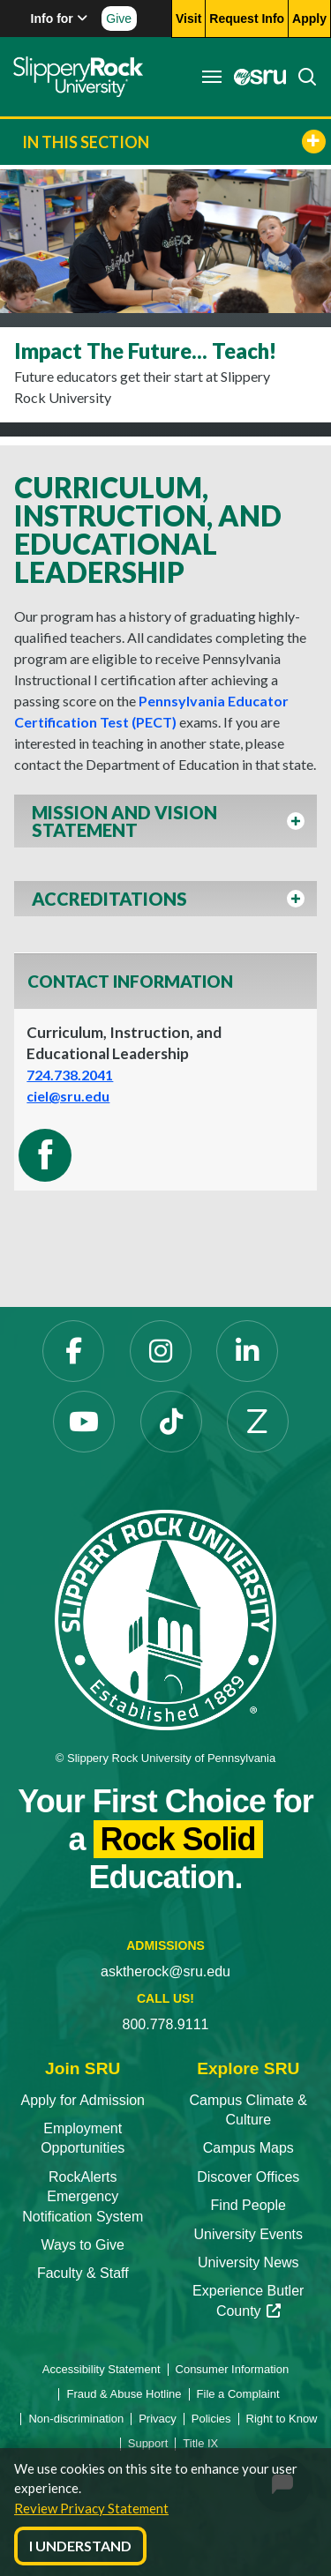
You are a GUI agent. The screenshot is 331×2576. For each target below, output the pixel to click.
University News (248, 2262)
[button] (165, 825)
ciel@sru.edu (67, 1095)
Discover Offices (248, 2176)
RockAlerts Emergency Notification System (82, 2196)
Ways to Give (82, 2244)
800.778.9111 (166, 2024)
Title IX (200, 2443)
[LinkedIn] (247, 1351)
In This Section (174, 141)
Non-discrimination (76, 2418)
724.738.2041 (69, 1074)
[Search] (302, 76)
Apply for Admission (82, 2100)
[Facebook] (73, 1351)
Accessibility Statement (101, 2369)
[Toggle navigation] (212, 77)
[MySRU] (255, 76)
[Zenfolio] (258, 1421)
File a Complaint (238, 2394)
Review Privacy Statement (91, 2508)
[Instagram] (161, 1351)
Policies (211, 2418)
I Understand (80, 2545)
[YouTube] (84, 1421)
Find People (248, 2205)
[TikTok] (171, 1421)
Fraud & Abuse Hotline (123, 2394)
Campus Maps (248, 2147)
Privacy (158, 2418)
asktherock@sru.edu (165, 1971)
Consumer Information (233, 2369)
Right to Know (282, 2418)
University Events (248, 2234)
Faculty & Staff (83, 2273)
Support (148, 2443)
